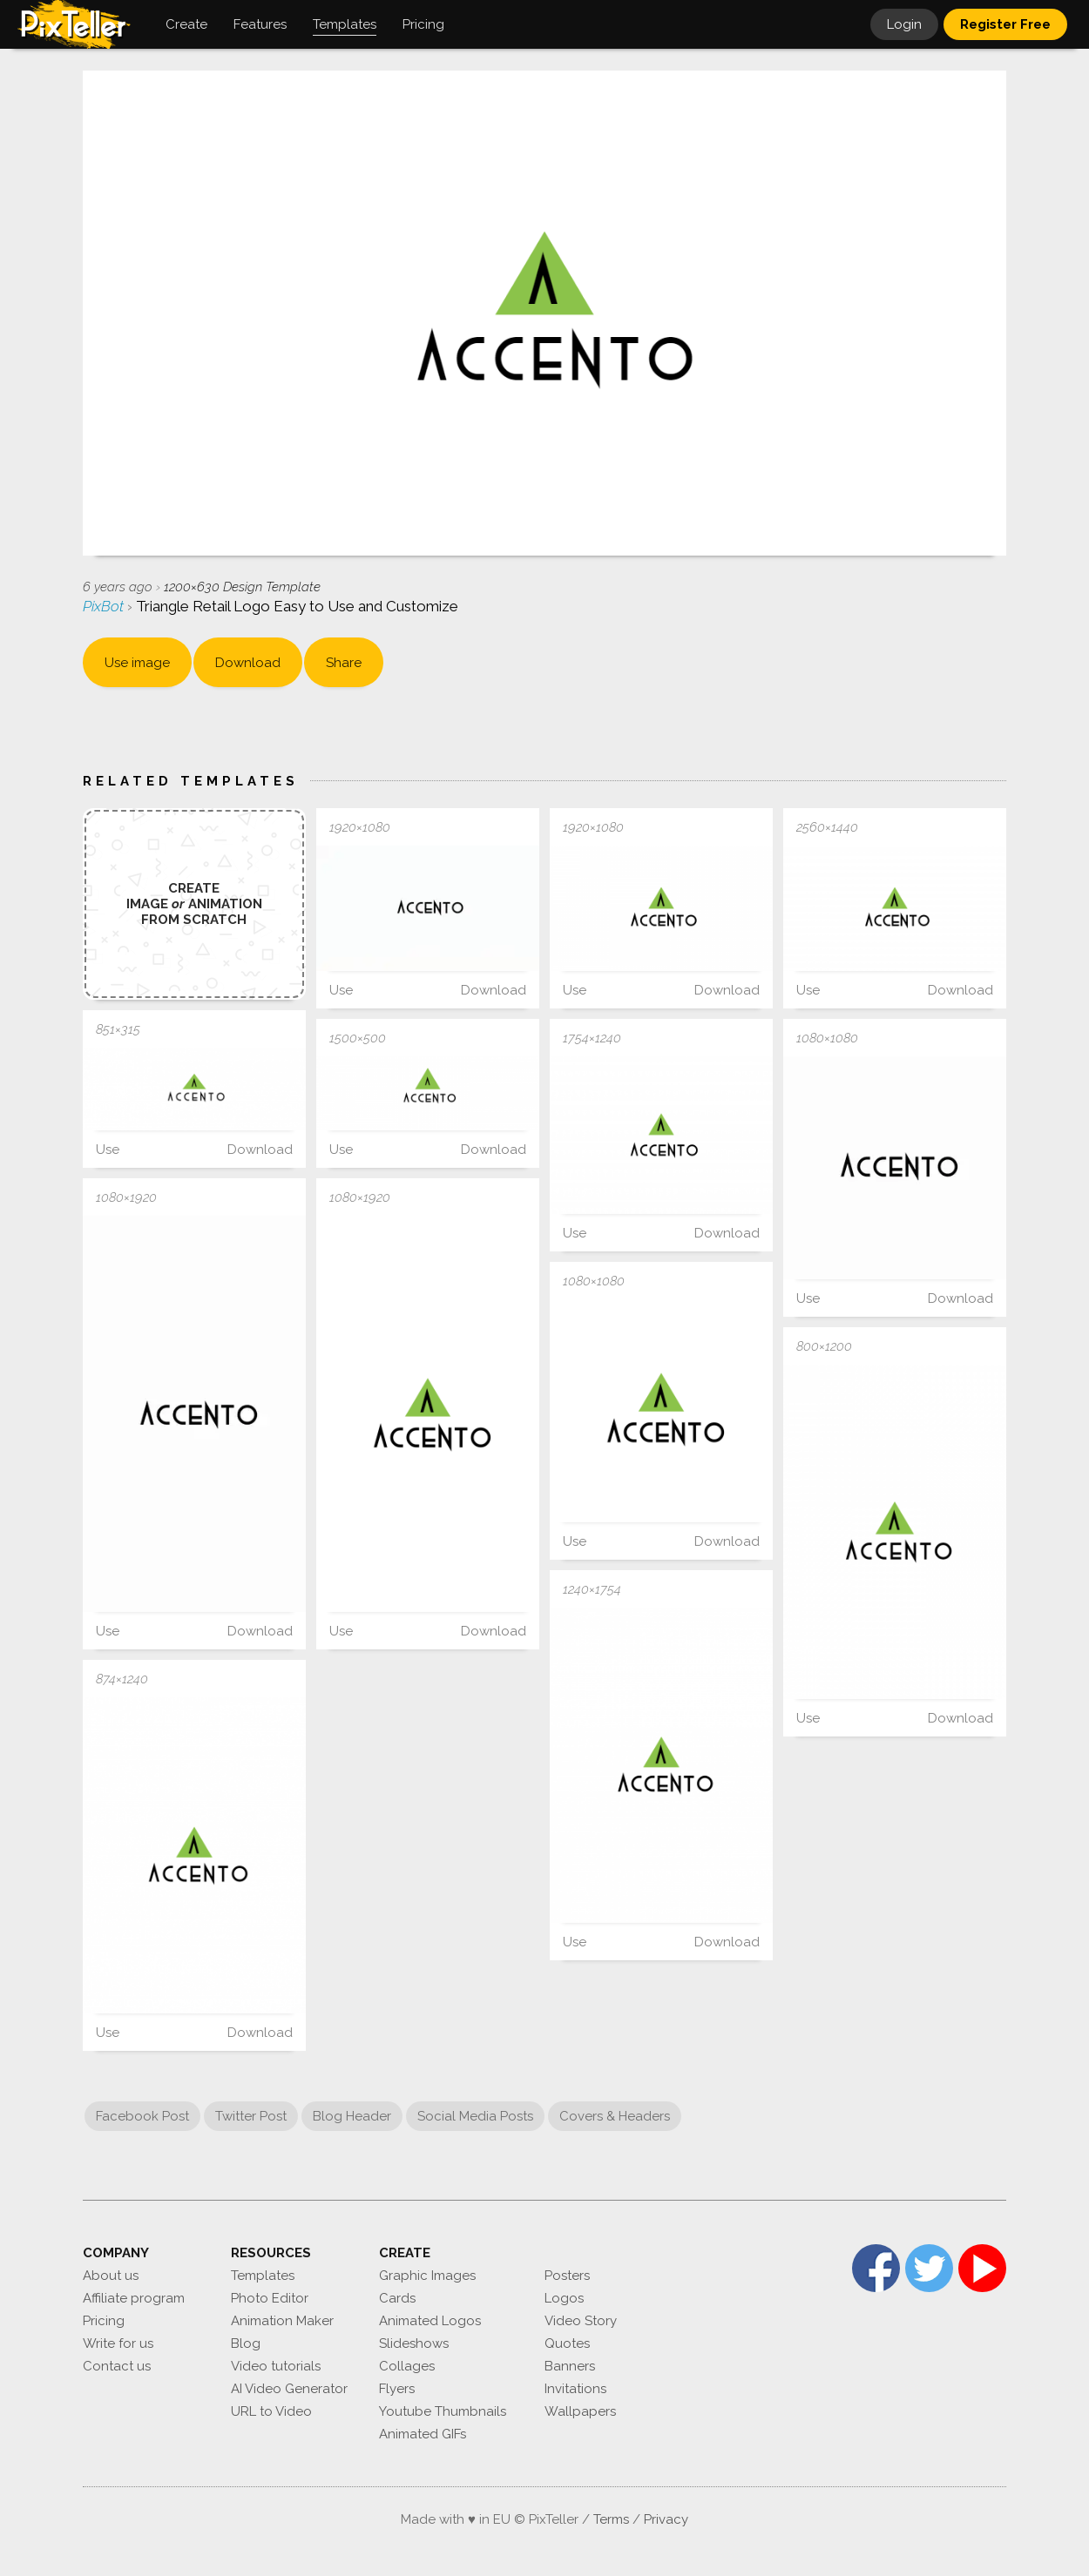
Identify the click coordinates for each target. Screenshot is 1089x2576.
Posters (567, 2275)
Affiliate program (134, 2298)
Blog (245, 2343)
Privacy (666, 2519)
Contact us (117, 2366)
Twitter (929, 2268)
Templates (262, 2275)
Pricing (104, 2321)
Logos (564, 2298)
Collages (407, 2366)
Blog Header (352, 2116)
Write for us (118, 2343)
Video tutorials (276, 2366)
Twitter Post (251, 2116)
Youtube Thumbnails (442, 2411)
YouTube (982, 2268)
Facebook (876, 2268)
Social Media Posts (475, 2116)
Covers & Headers (614, 2116)
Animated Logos (430, 2321)
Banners (569, 2366)
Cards (397, 2298)
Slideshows (414, 2343)
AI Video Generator (289, 2389)
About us (111, 2275)
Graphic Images (427, 2275)
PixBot (105, 606)
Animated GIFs (422, 2434)
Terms (611, 2519)
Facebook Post (142, 2116)
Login (904, 24)
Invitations (575, 2389)
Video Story (580, 2321)
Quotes (567, 2343)
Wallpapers (580, 2411)
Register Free (1005, 24)
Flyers (397, 2389)
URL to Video (271, 2411)
